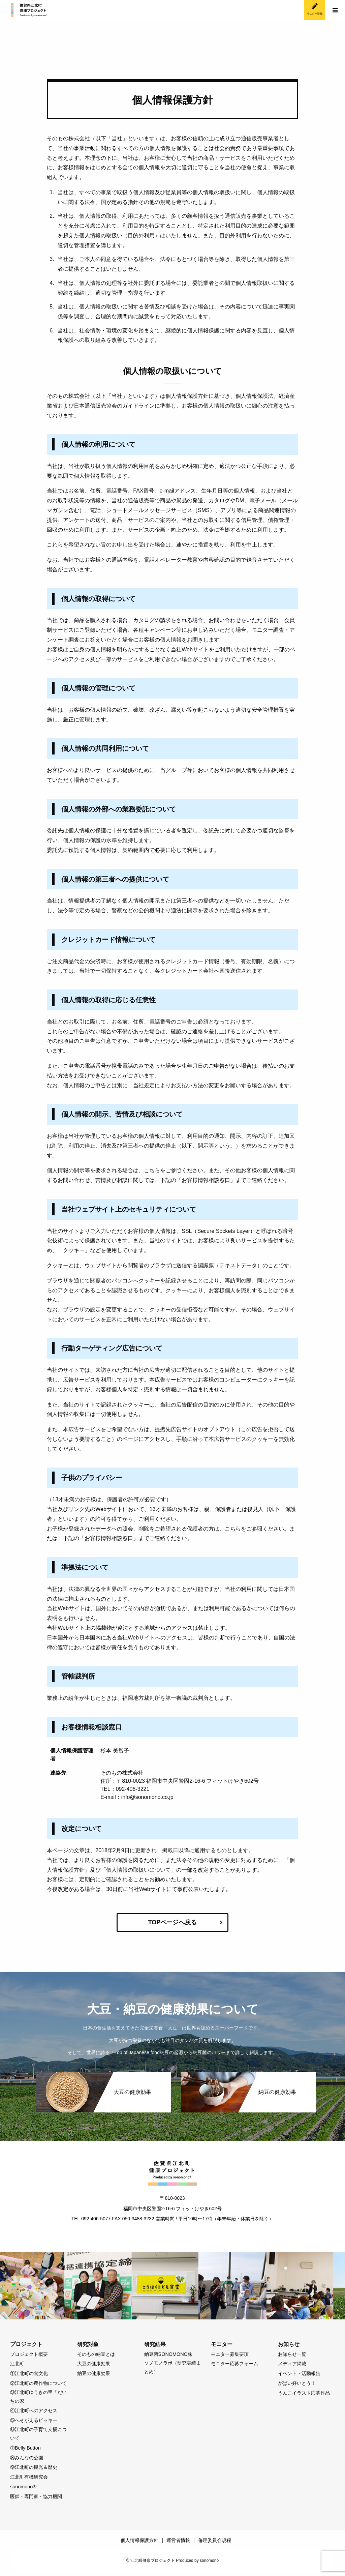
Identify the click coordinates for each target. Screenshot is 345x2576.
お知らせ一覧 (292, 2354)
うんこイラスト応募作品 (304, 2393)
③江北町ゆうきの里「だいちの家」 (38, 2397)
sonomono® (23, 2486)
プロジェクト (26, 2344)
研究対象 (88, 2344)
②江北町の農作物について (38, 2383)
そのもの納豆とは (96, 2354)
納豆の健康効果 (93, 2373)
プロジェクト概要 (29, 2354)
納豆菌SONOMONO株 (168, 2354)
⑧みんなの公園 (26, 2457)
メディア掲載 (292, 2363)
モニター (221, 2344)
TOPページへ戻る (172, 1922)
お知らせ (289, 2344)
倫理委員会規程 (214, 2540)
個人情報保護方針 (139, 2540)
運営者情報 (178, 2540)
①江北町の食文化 (29, 2373)
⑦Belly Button (25, 2448)
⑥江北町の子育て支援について (38, 2434)
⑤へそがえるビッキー (33, 2420)
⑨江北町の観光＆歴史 (33, 2467)
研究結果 (155, 2344)
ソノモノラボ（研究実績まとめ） (172, 2367)
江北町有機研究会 (29, 2477)
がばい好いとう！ (297, 2383)
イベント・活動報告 (299, 2373)
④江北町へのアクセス (33, 2410)
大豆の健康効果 (93, 2363)
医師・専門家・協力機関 (36, 2496)
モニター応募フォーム (234, 2363)
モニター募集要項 (230, 2354)
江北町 (17, 2363)
